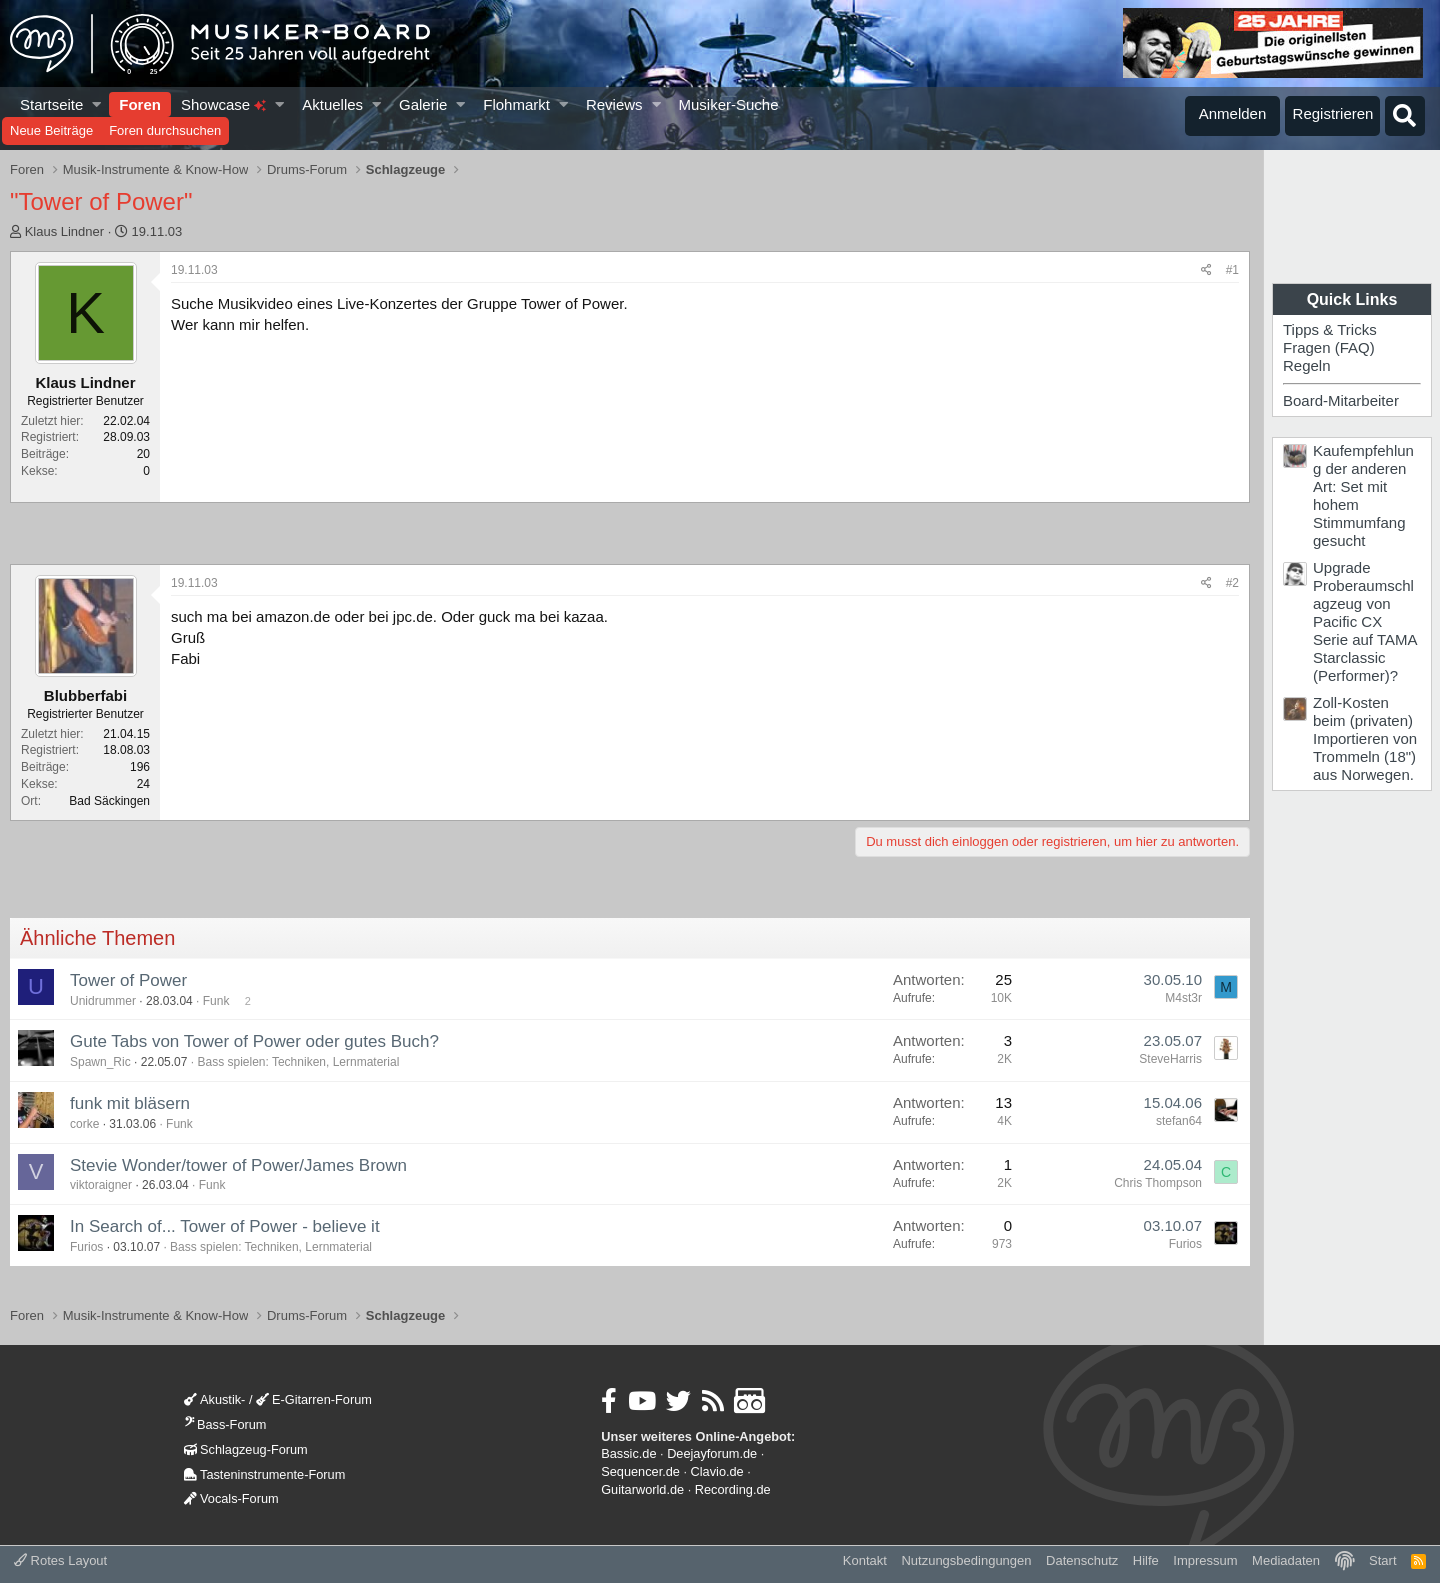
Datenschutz (1082, 1560)
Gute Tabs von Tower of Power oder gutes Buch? (254, 1041)
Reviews (614, 104)
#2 (1232, 583)
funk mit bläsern (130, 1103)
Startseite (51, 104)
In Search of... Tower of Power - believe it (225, 1226)
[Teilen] (1206, 270)
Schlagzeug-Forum (246, 1449)
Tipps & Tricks (1330, 329)
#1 (1232, 270)
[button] (97, 104)
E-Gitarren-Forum (314, 1399)
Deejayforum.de (712, 1453)
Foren (140, 104)
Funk (216, 1001)
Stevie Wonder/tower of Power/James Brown (238, 1165)
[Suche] (1405, 116)
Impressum (1205, 1560)
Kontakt (865, 1560)
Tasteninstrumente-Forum (264, 1474)
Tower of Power (128, 980)
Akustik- (214, 1399)
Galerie (423, 104)
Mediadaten (1286, 1560)
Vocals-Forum (231, 1498)
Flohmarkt (516, 104)
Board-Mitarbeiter (1341, 400)
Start (1382, 1560)
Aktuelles (332, 104)
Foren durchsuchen (165, 130)
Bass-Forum (225, 1424)
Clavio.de (717, 1471)
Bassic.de (628, 1453)
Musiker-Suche (728, 104)
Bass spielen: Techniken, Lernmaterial (298, 1062)
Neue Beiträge (51, 130)
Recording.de (733, 1489)
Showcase (223, 104)
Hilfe (1146, 1560)
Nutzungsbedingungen (966, 1560)
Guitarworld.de (642, 1489)
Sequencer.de (640, 1471)
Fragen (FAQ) (1329, 347)
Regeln (1307, 365)
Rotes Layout (60, 1560)
